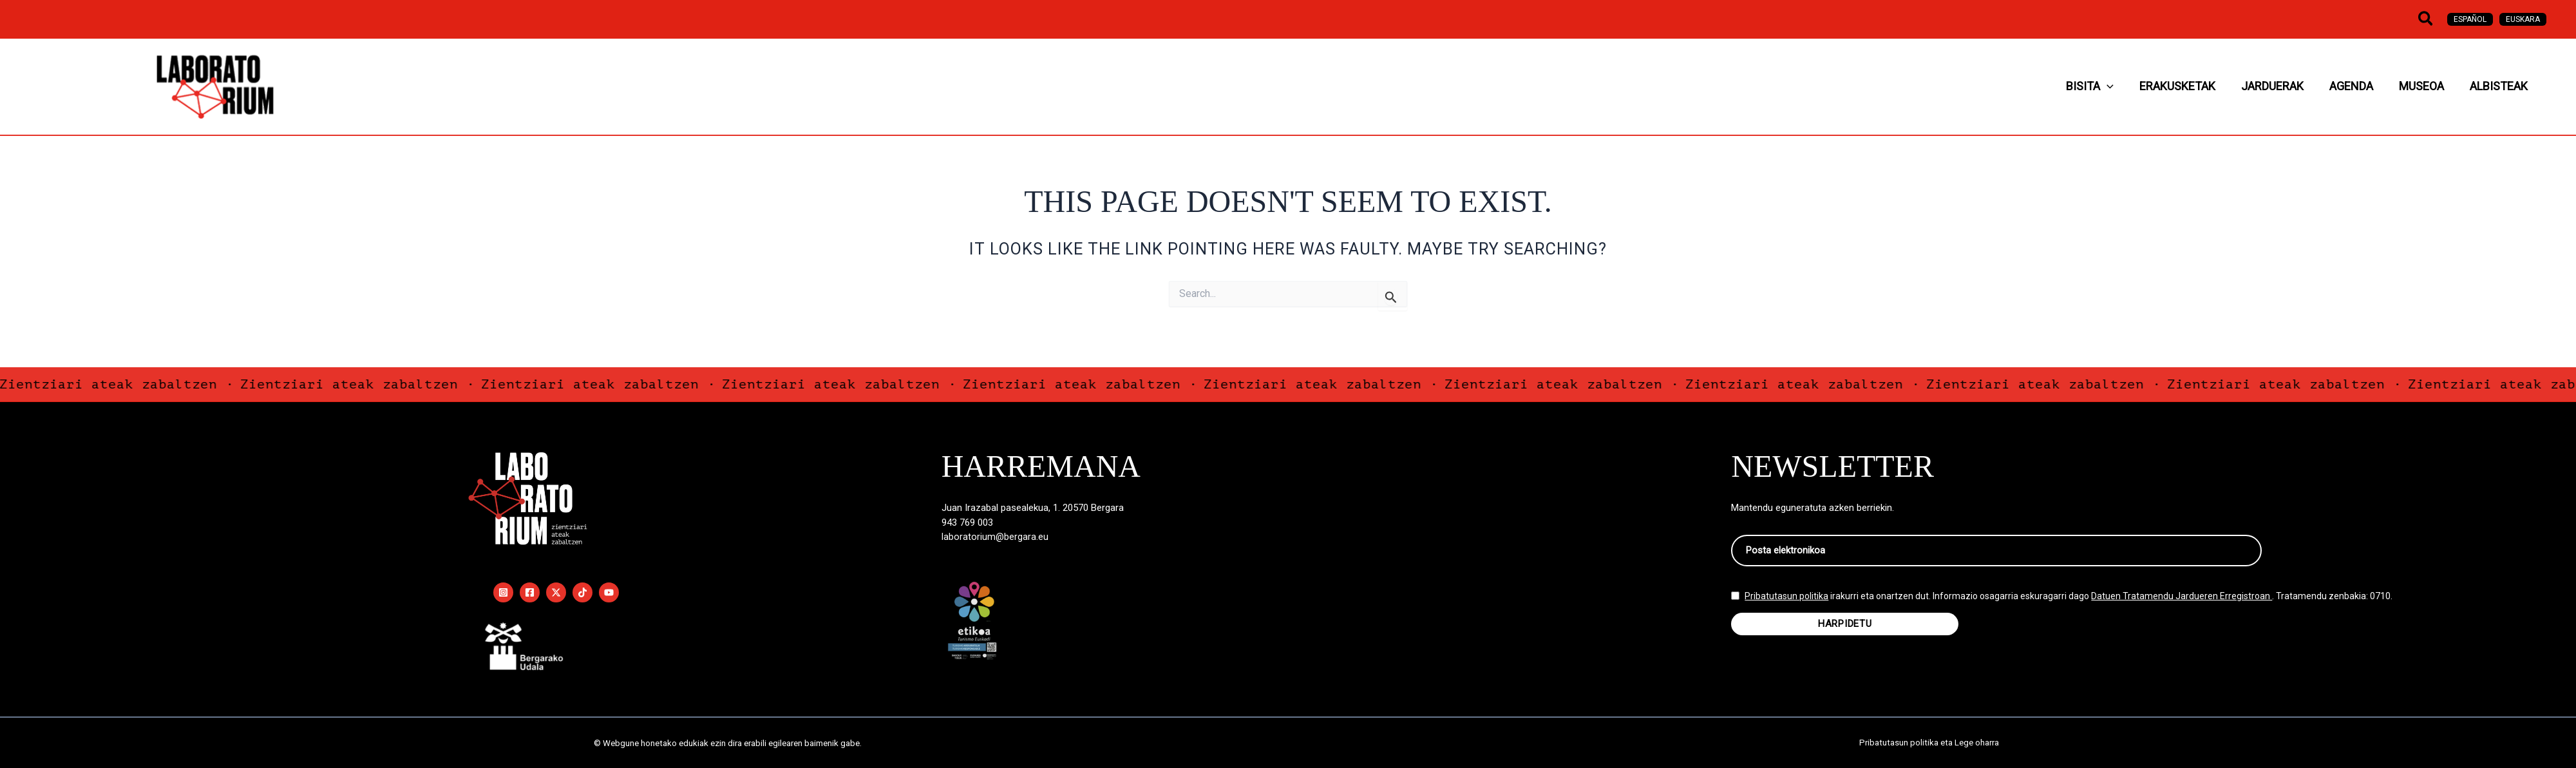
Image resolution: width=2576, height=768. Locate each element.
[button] (2426, 19)
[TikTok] (582, 592)
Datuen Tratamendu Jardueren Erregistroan (2181, 602)
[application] (2184, 86)
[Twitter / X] (556, 592)
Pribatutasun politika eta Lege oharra (1929, 742)
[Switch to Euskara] (2522, 19)
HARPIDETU (1845, 629)
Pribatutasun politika (1786, 602)
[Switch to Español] (2470, 19)
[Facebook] (530, 592)
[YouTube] (609, 592)
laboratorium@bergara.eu (995, 536)
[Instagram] (503, 592)
